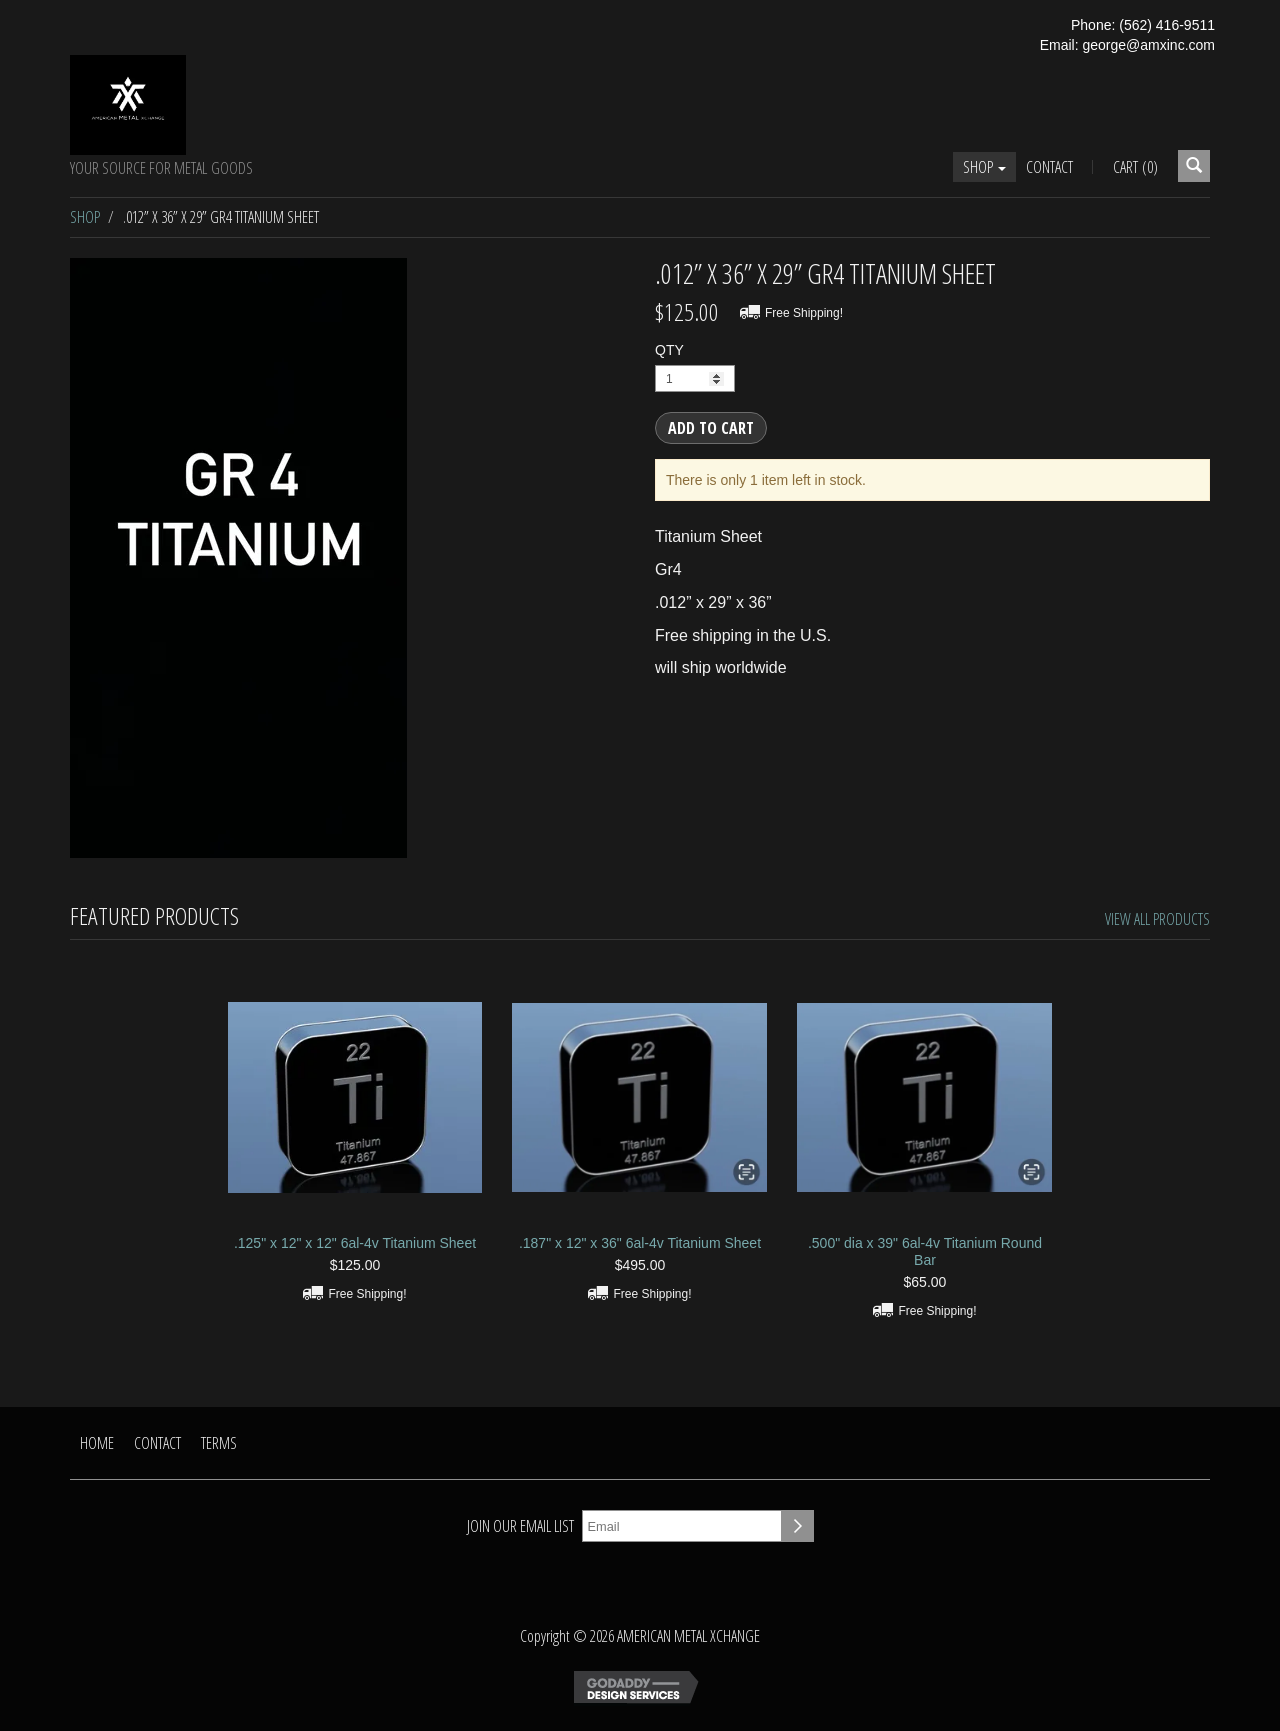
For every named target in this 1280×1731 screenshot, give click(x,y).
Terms (219, 1443)
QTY (669, 350)
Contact (1049, 167)
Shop (984, 167)
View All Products (1157, 919)
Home (97, 1443)
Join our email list (520, 1526)
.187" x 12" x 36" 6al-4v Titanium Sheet (640, 1243)
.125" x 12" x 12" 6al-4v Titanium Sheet (355, 1243)
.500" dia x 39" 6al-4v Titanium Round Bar (925, 1251)
